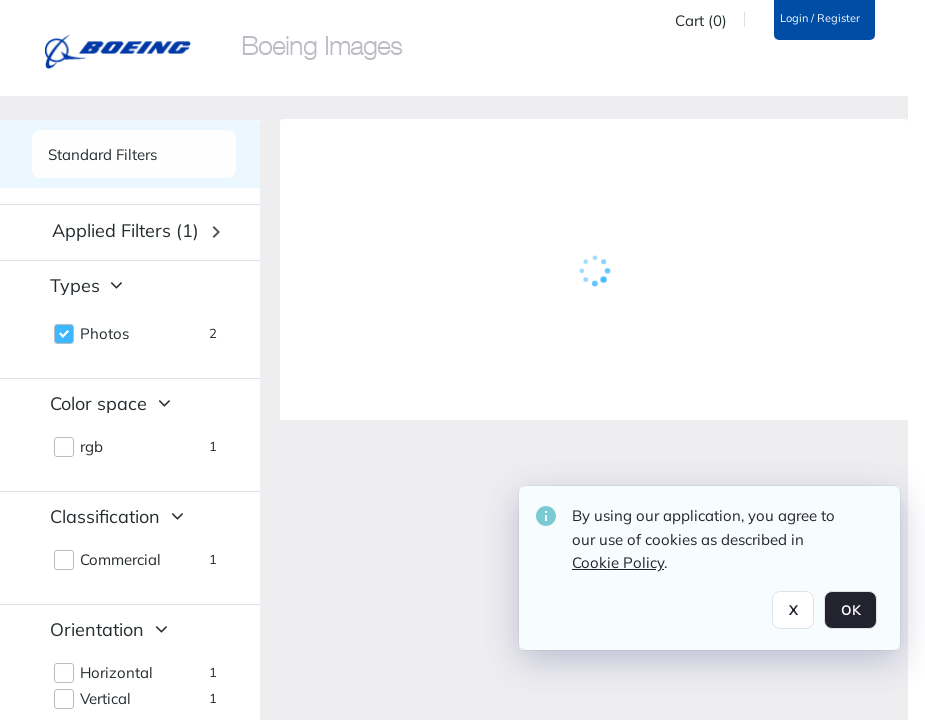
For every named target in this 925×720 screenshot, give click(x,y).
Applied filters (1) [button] (125, 230)
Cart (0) (701, 21)
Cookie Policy (618, 562)
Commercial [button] (120, 560)
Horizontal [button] (116, 673)
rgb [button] (91, 447)
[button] (136, 232)
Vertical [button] (105, 699)
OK (850, 610)
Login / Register (820, 18)
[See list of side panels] (134, 154)
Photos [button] (104, 334)
